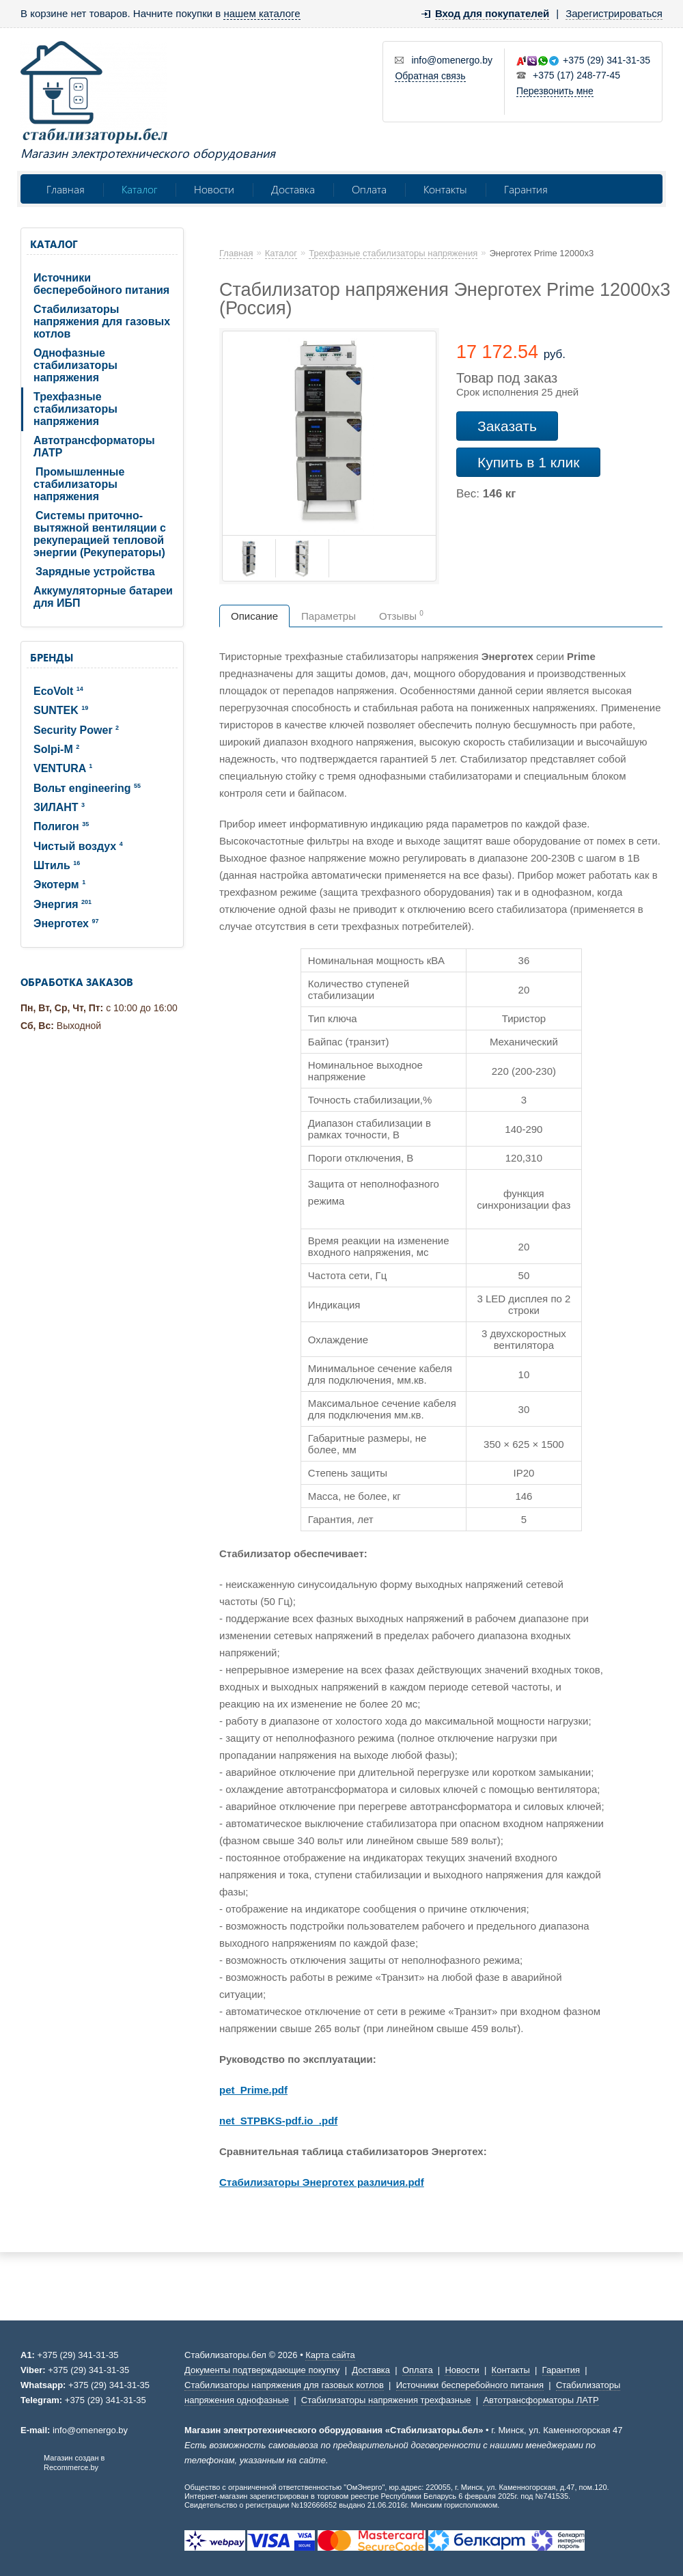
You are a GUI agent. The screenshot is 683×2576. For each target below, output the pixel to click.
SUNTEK (60, 710)
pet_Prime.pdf (253, 2090)
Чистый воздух (78, 846)
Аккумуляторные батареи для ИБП (103, 597)
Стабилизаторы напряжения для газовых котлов (101, 321)
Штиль (56, 865)
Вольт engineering (87, 788)
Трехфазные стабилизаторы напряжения (75, 409)
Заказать (507, 426)
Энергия (62, 904)
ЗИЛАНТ (59, 807)
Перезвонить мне (555, 90)
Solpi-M (56, 749)
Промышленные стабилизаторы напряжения (78, 484)
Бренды (51, 657)
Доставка (293, 189)
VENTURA (62, 768)
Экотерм (59, 884)
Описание (254, 616)
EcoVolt (58, 691)
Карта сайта (329, 2355)
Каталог (139, 189)
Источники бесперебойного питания (101, 284)
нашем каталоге (261, 13)
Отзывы (401, 615)
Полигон (61, 826)
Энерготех (65, 923)
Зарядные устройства (95, 571)
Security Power (76, 730)
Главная (65, 189)
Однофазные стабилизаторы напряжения (75, 365)
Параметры (328, 616)
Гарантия (526, 189)
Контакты (445, 189)
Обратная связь (430, 75)
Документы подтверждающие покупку (261, 2370)
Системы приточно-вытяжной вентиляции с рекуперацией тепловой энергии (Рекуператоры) (99, 534)
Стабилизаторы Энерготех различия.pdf (321, 2182)
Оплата (369, 189)
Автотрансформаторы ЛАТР (94, 446)
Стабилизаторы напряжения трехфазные (386, 2400)
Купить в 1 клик (528, 462)
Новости (214, 189)
